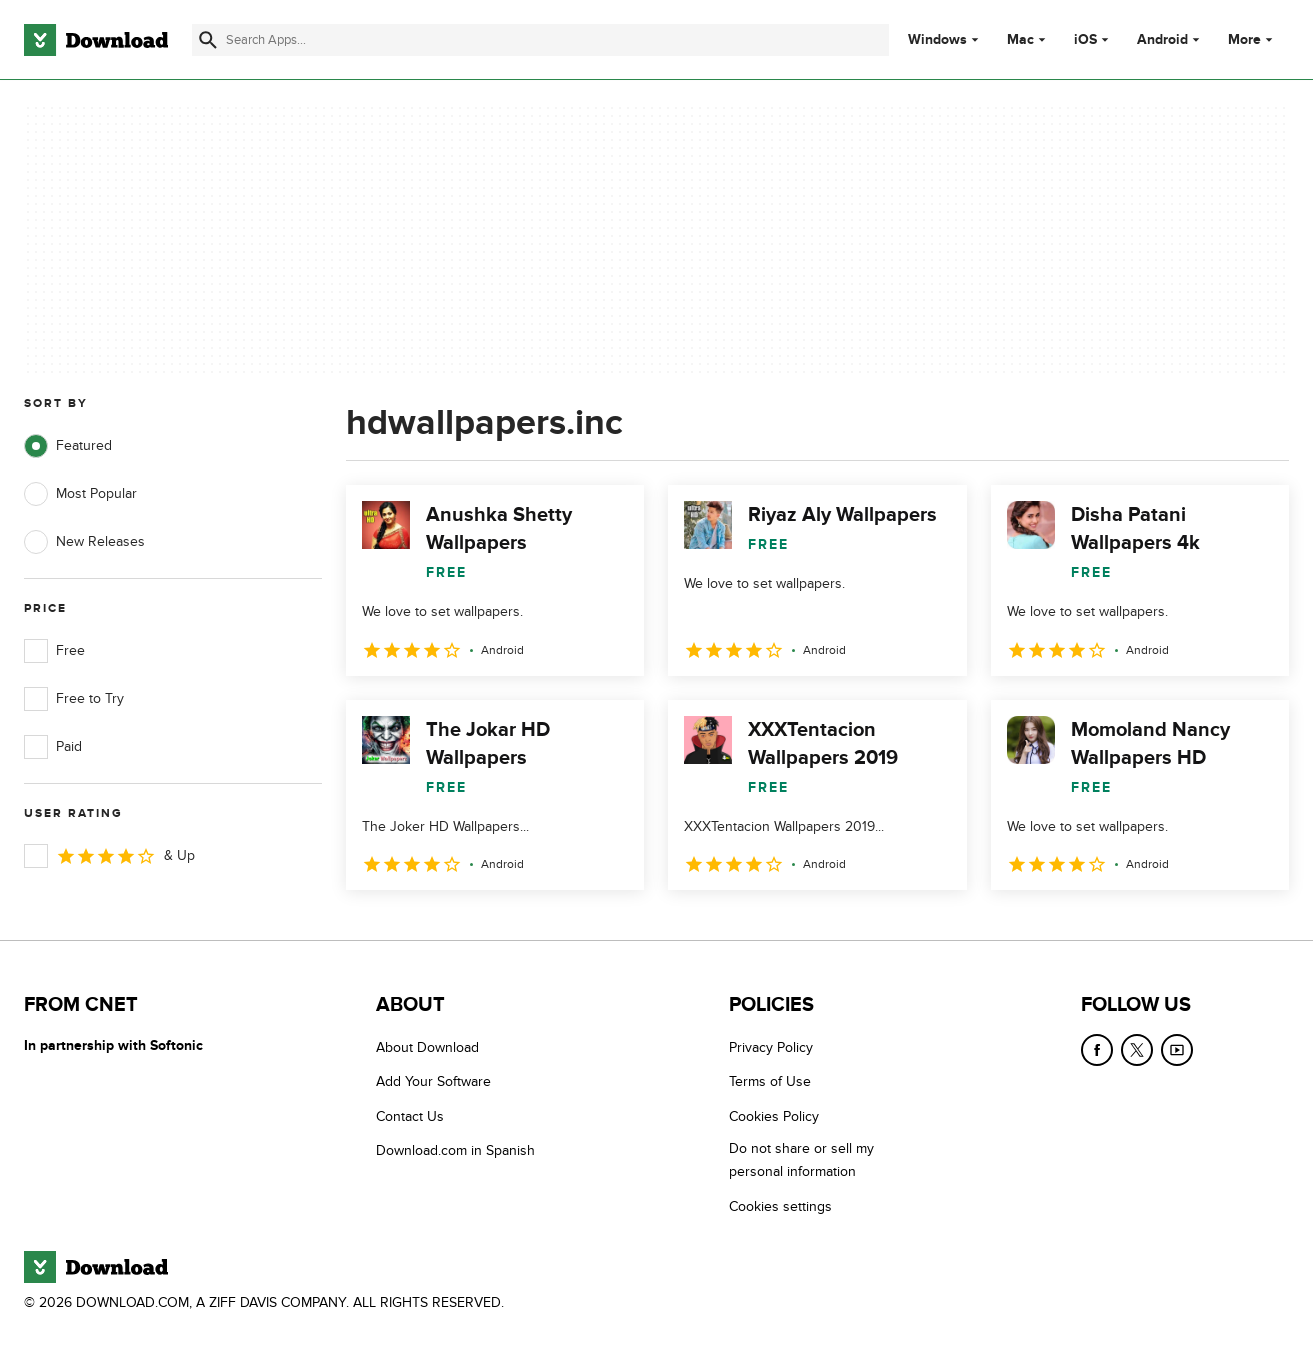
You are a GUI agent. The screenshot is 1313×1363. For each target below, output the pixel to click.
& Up (109, 856)
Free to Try (74, 699)
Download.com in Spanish (455, 1150)
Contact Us (410, 1116)
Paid (53, 747)
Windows (937, 40)
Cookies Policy (774, 1116)
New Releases (84, 542)
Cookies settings (780, 1206)
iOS (1085, 40)
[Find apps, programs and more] (540, 40)
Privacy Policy (771, 1047)
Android (1162, 40)
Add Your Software (433, 1081)
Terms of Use (770, 1081)
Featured (68, 446)
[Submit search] (208, 40)
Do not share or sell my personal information (801, 1160)
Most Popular (80, 494)
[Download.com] (96, 40)
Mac (1020, 40)
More (1252, 39)
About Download (427, 1047)
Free (54, 651)
